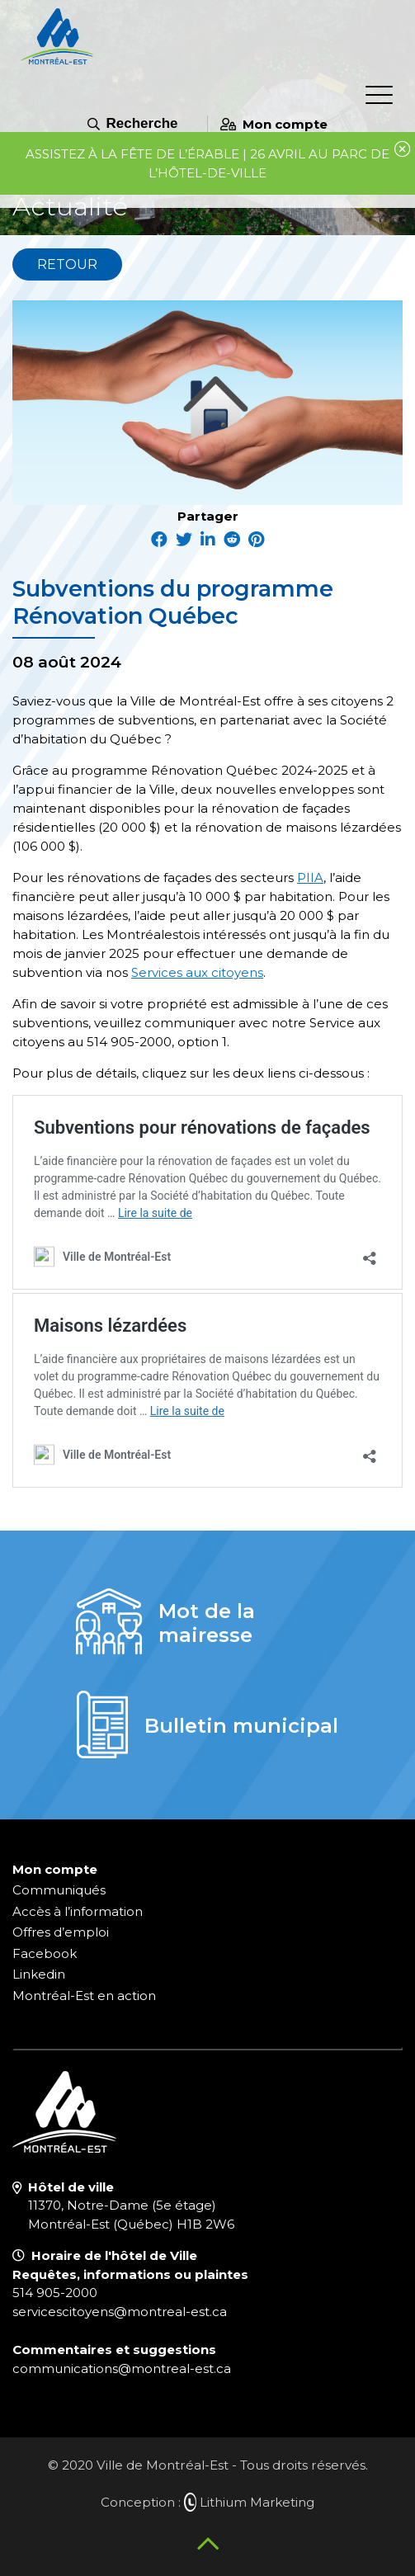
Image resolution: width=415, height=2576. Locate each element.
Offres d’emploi (60, 1932)
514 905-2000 (54, 2292)
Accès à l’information (77, 1911)
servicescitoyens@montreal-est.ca (119, 2311)
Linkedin (38, 1974)
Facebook (44, 1953)
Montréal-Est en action (84, 1995)
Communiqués (59, 1890)
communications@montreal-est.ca (121, 2368)
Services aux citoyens (197, 972)
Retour (67, 264)
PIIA (310, 877)
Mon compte (274, 124)
